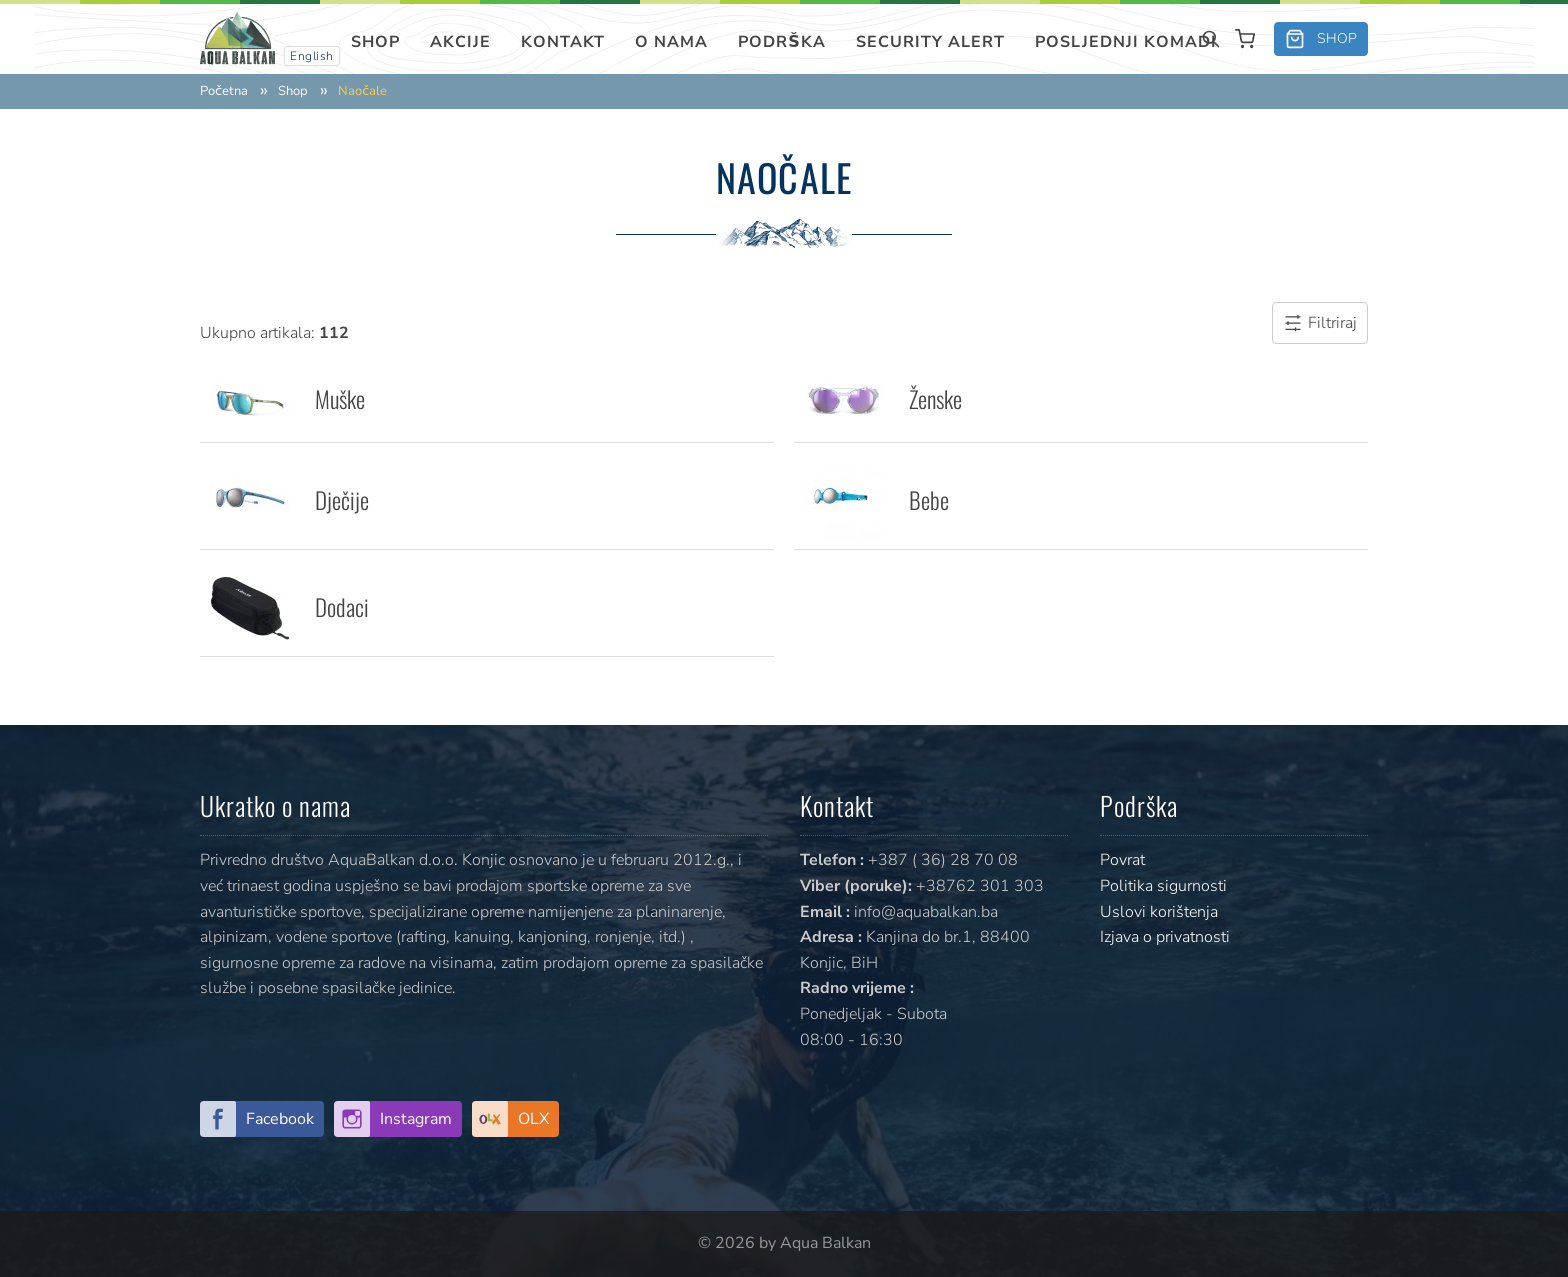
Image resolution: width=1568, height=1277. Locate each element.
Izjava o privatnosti (1165, 937)
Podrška (782, 42)
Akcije (460, 42)
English (312, 56)
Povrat (1122, 860)
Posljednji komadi (1126, 42)
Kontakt (563, 42)
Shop (375, 42)
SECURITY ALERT (930, 42)
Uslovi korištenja (1159, 912)
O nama (671, 42)
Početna (224, 91)
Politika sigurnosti (1163, 886)
